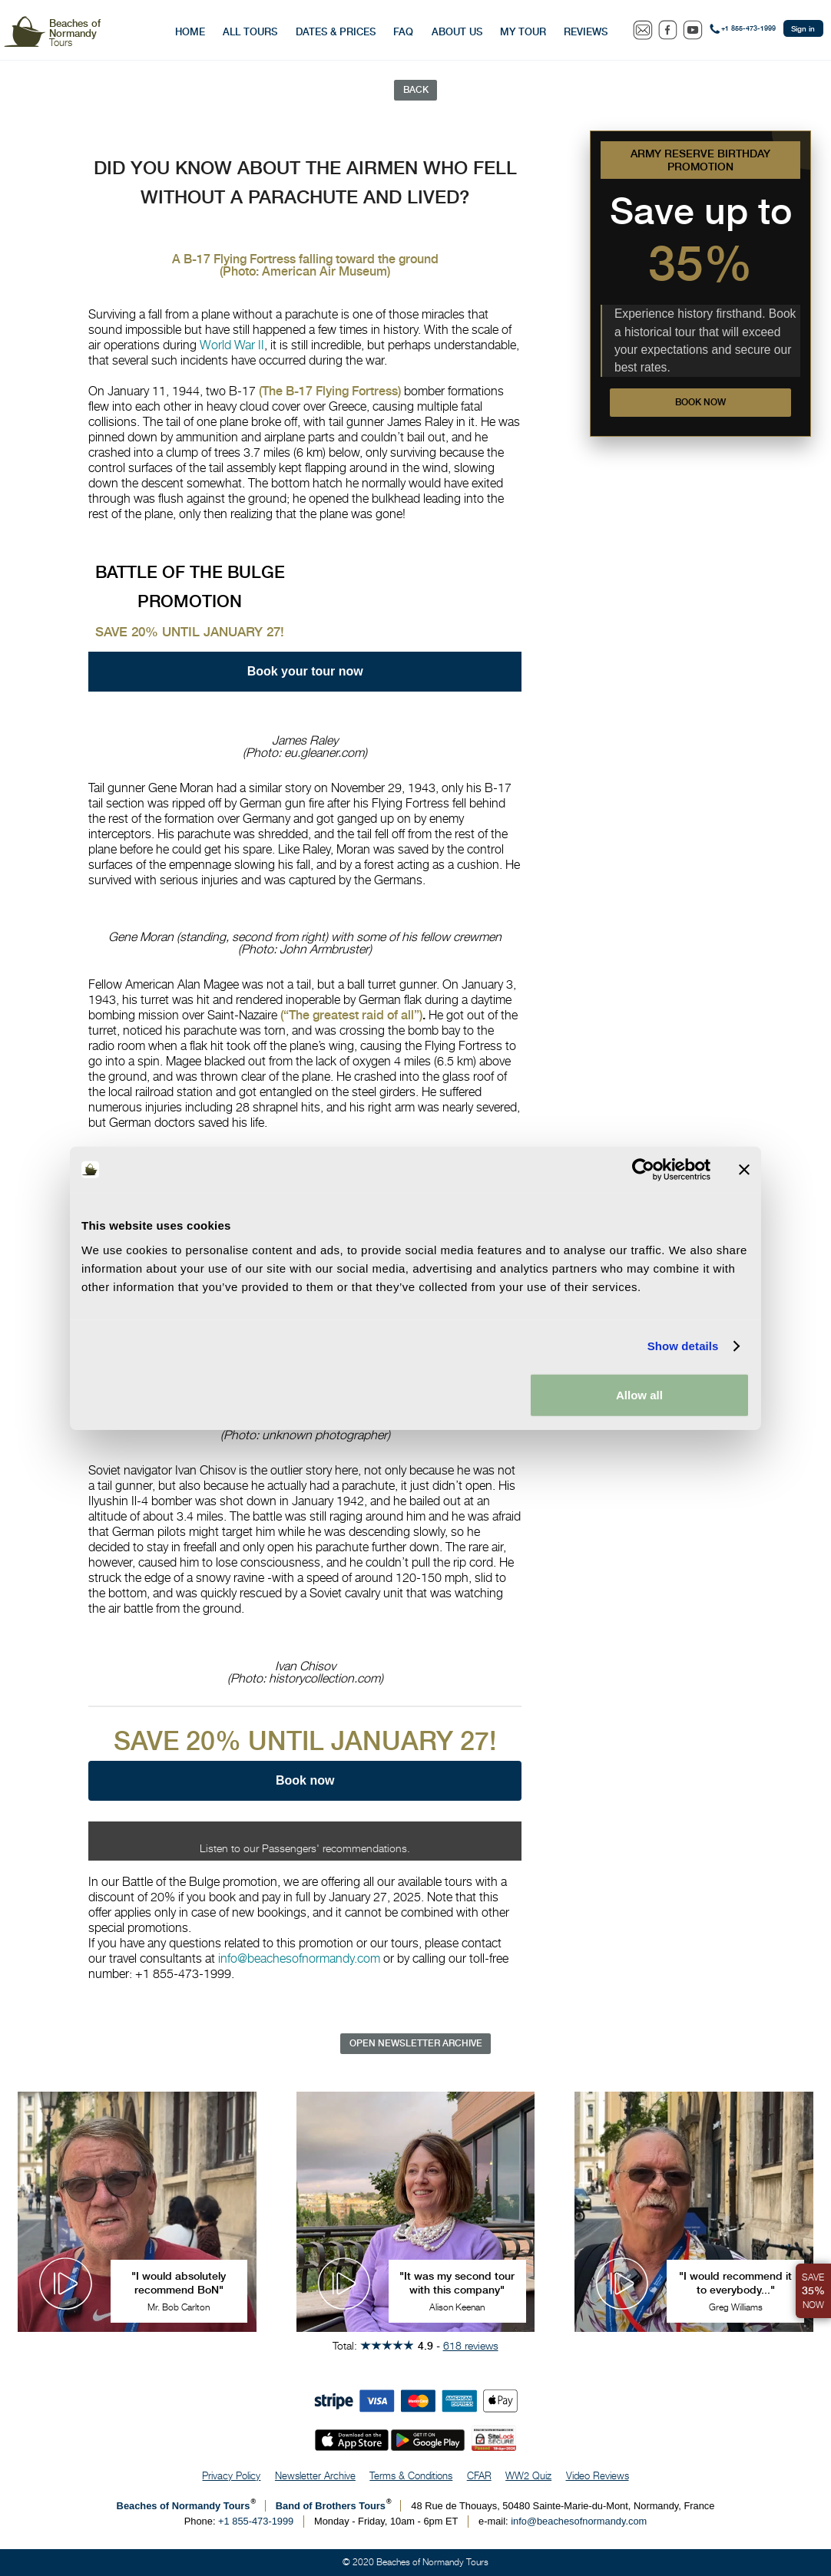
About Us (457, 32)
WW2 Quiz (528, 2476)
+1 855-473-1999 (748, 28)
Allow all (639, 1394)
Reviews (586, 32)
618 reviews (470, 2345)
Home (190, 32)
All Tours (250, 32)
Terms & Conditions (410, 2476)
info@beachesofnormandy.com (299, 1958)
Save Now (813, 2291)
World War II (232, 345)
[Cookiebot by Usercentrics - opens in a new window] (643, 1169)
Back (416, 89)
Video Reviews (597, 2476)
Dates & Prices (336, 32)
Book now (700, 402)
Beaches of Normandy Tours (183, 2506)
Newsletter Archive (315, 2476)
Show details (683, 1345)
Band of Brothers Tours (331, 2506)
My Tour (523, 32)
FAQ (403, 32)
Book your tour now (305, 671)
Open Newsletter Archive (415, 2043)
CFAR (479, 2476)
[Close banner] (744, 1169)
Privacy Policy (231, 2476)
